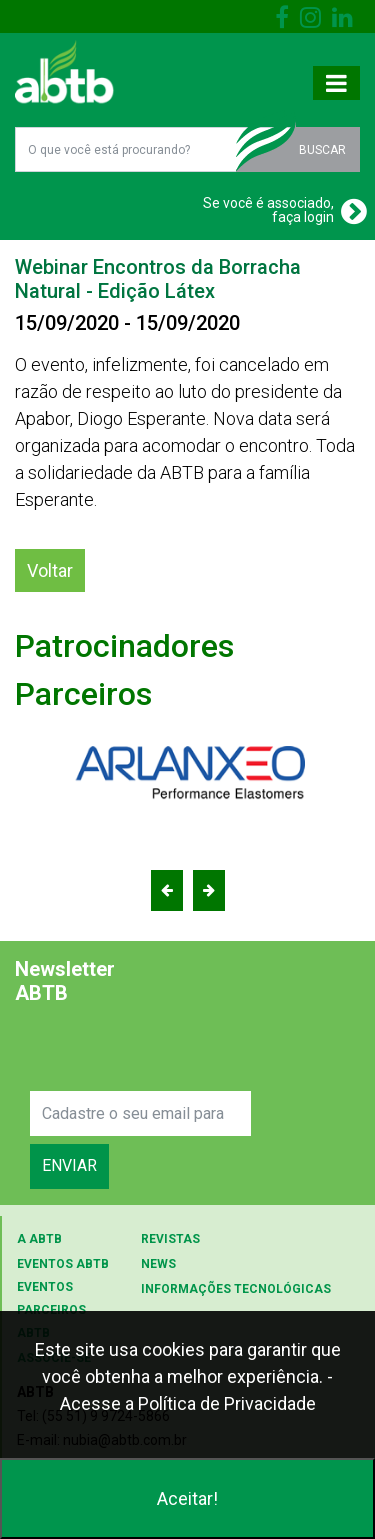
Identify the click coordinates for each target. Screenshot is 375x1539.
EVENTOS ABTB (63, 1264)
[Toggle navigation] (336, 83)
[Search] (140, 1113)
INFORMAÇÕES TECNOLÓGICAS (236, 1289)
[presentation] (182, 1052)
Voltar (50, 570)
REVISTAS (170, 1239)
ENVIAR (69, 1165)
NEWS (158, 1264)
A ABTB (39, 1239)
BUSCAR (322, 150)
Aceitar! (187, 1498)
